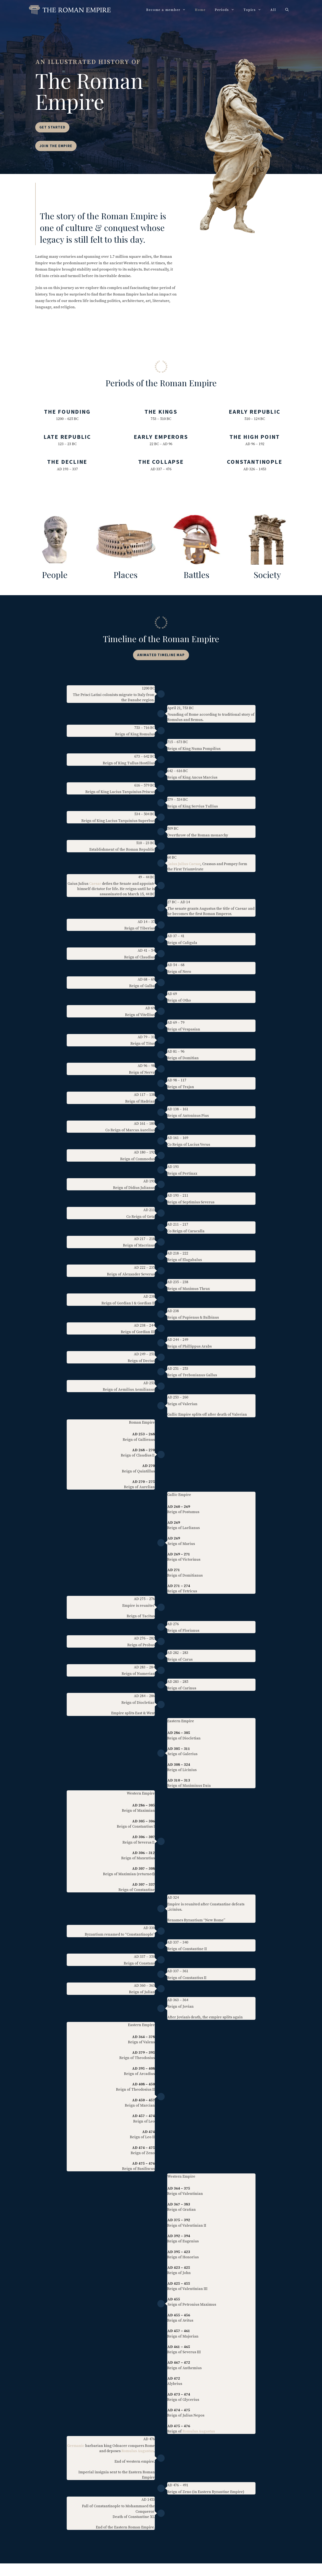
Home (200, 10)
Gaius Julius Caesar (183, 864)
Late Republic (67, 437)
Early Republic (254, 411)
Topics (255, 10)
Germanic (75, 2445)
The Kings (161, 411)
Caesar (95, 883)
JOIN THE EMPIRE (55, 146)
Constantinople (254, 461)
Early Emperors (161, 437)
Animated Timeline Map (161, 655)
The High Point (254, 437)
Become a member (168, 10)
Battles (196, 574)
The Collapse (161, 461)
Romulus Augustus (199, 2431)
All (273, 10)
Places (125, 574)
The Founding (67, 411)
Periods (227, 10)
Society (267, 574)
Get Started (52, 127)
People (55, 574)
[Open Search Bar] (287, 10)
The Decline (67, 461)
